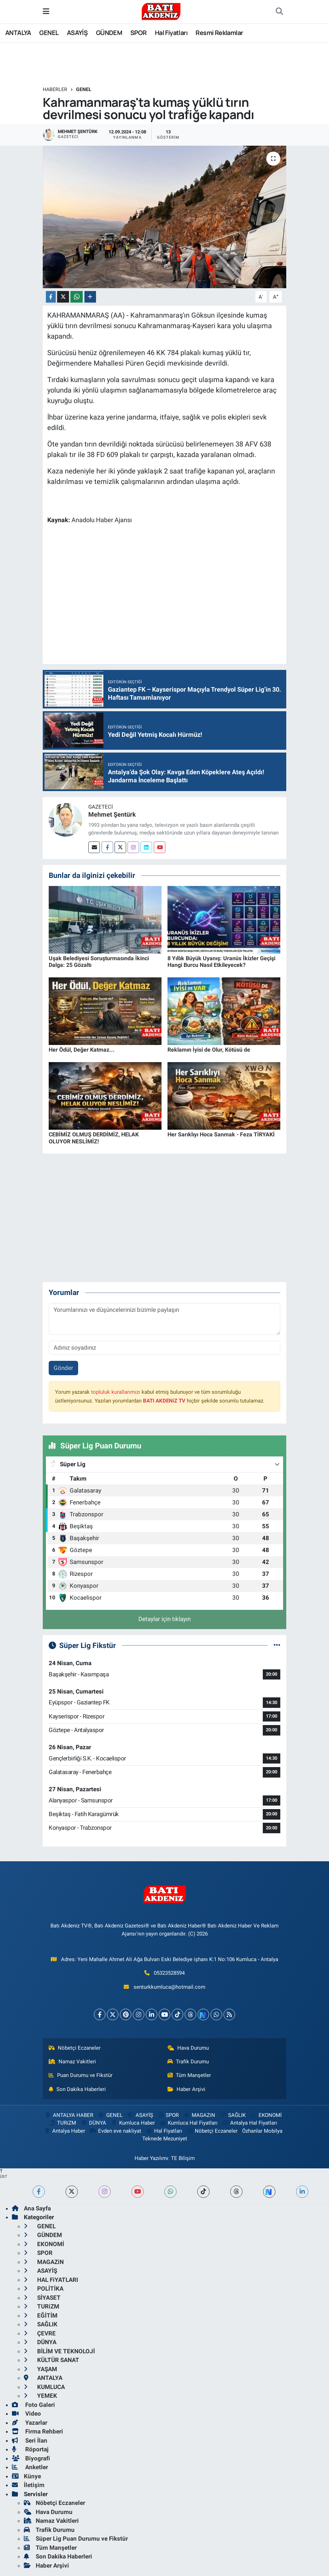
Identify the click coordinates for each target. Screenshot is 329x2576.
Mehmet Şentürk (112, 814)
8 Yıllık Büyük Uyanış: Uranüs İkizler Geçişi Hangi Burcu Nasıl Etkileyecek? (221, 961)
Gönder (63, 1367)
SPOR (138, 32)
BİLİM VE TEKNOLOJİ (59, 2351)
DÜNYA (93, 2123)
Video (26, 2413)
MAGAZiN (199, 2115)
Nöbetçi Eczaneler (75, 2048)
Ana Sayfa (31, 2208)
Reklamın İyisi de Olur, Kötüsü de (208, 1049)
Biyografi (31, 2458)
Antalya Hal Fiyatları (249, 2123)
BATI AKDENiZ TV (164, 1401)
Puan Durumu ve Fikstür (80, 2075)
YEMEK (40, 2395)
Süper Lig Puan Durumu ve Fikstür (76, 2538)
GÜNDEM (109, 32)
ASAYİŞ (77, 32)
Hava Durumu (188, 2048)
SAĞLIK (233, 2115)
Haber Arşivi (186, 2089)
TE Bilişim (183, 2158)
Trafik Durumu (188, 2061)
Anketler (30, 2467)
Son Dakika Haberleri (77, 2089)
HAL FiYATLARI (51, 2279)
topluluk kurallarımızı (115, 1392)
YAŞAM (40, 2369)
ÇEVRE (40, 2333)
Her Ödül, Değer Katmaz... (82, 1049)
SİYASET (42, 2297)
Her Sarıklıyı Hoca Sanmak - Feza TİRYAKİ (221, 1134)
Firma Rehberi (37, 2431)
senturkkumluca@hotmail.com (169, 1987)
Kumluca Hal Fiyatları (188, 2123)
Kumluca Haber (133, 2123)
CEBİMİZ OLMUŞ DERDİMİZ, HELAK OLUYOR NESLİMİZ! (94, 1137)
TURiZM (62, 2123)
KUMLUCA (44, 2386)
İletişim (28, 2484)
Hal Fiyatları (171, 32)
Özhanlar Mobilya (262, 2131)
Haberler (55, 89)
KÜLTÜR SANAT (51, 2359)
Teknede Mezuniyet (164, 2138)
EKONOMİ (265, 2115)
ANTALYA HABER (68, 2115)
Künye (26, 2476)
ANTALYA (18, 32)
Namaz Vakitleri (72, 2061)
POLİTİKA (43, 2288)
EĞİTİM (40, 2315)
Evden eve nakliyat (115, 2131)
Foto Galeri (33, 2404)
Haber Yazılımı (151, 2158)
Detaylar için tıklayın (164, 1618)
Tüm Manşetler (189, 2075)
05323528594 (169, 1973)
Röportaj (30, 2449)
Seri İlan (29, 2440)
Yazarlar (29, 2422)
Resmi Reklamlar (219, 32)
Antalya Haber (64, 2131)
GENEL (49, 32)
